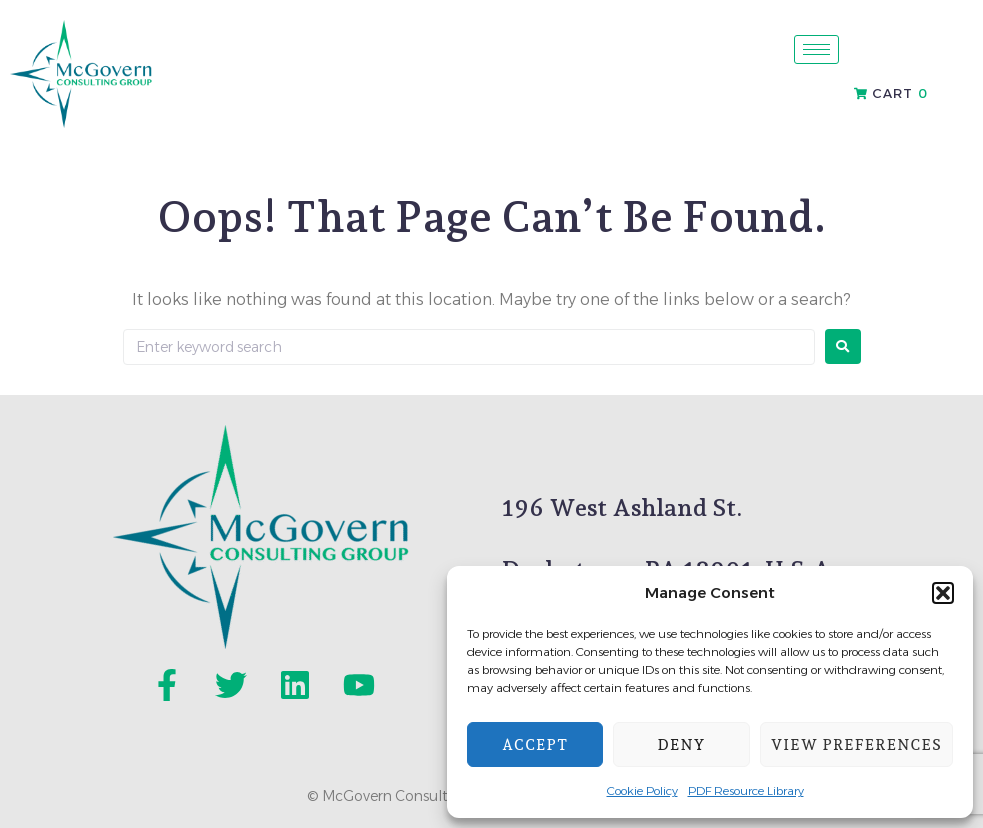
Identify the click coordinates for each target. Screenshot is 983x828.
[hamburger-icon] (816, 49)
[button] (943, 593)
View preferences (856, 745)
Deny (682, 745)
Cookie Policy (642, 790)
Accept (535, 745)
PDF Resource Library (746, 790)
